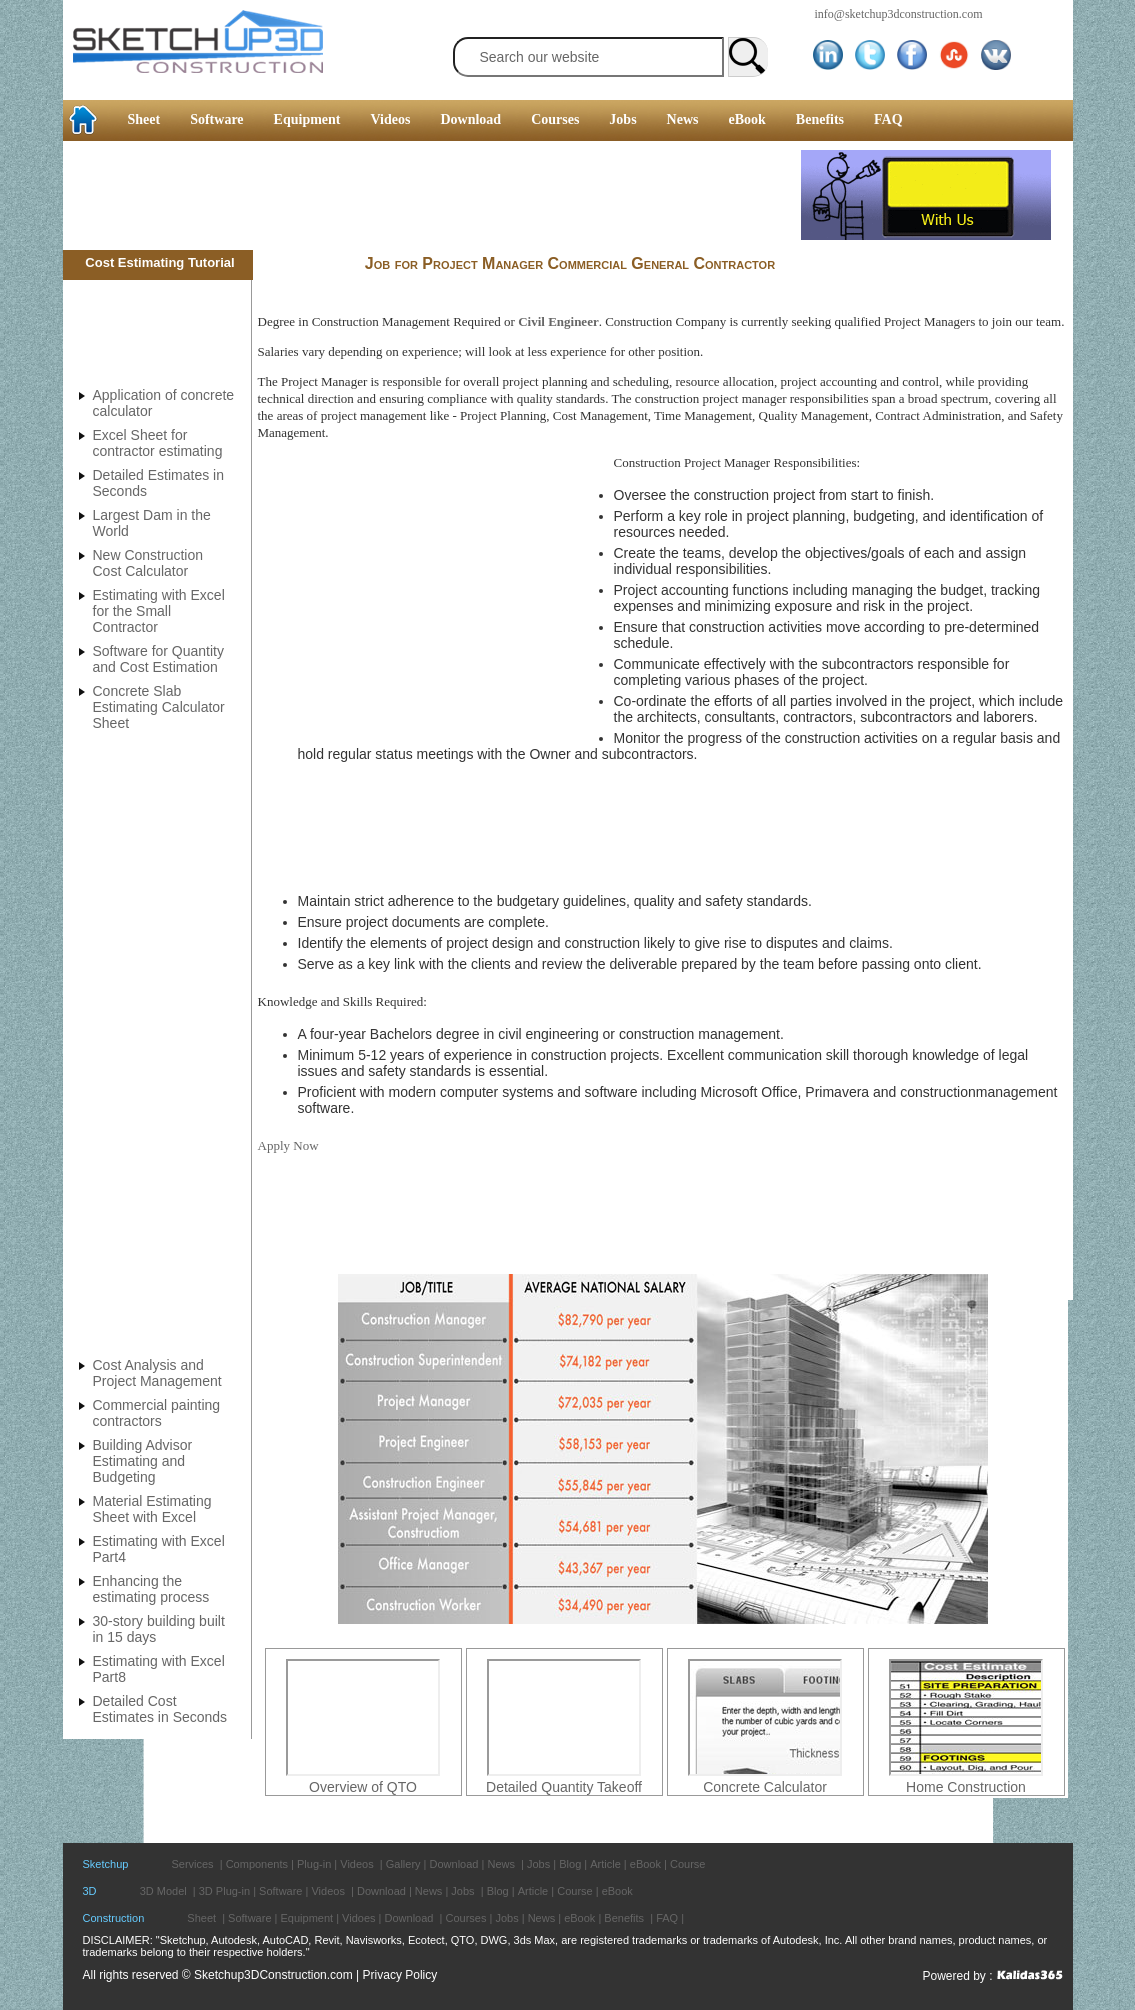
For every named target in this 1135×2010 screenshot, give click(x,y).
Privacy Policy (400, 1975)
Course (687, 1864)
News (683, 119)
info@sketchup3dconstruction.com (899, 14)
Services (192, 1864)
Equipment (307, 119)
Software (216, 119)
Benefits (820, 119)
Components (257, 1864)
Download (470, 119)
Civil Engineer (558, 321)
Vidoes (358, 1918)
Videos (391, 119)
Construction (114, 1918)
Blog (570, 1864)
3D (90, 1891)
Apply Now (288, 1145)
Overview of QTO (363, 1787)
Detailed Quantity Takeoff (564, 1787)
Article (605, 1864)
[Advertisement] (432, 195)
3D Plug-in (224, 1891)
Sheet (144, 119)
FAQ (888, 119)
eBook (746, 119)
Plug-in (314, 1864)
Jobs (622, 119)
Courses (555, 119)
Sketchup (106, 1864)
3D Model (163, 1891)
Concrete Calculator (765, 1787)
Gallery (403, 1864)
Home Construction (966, 1787)
